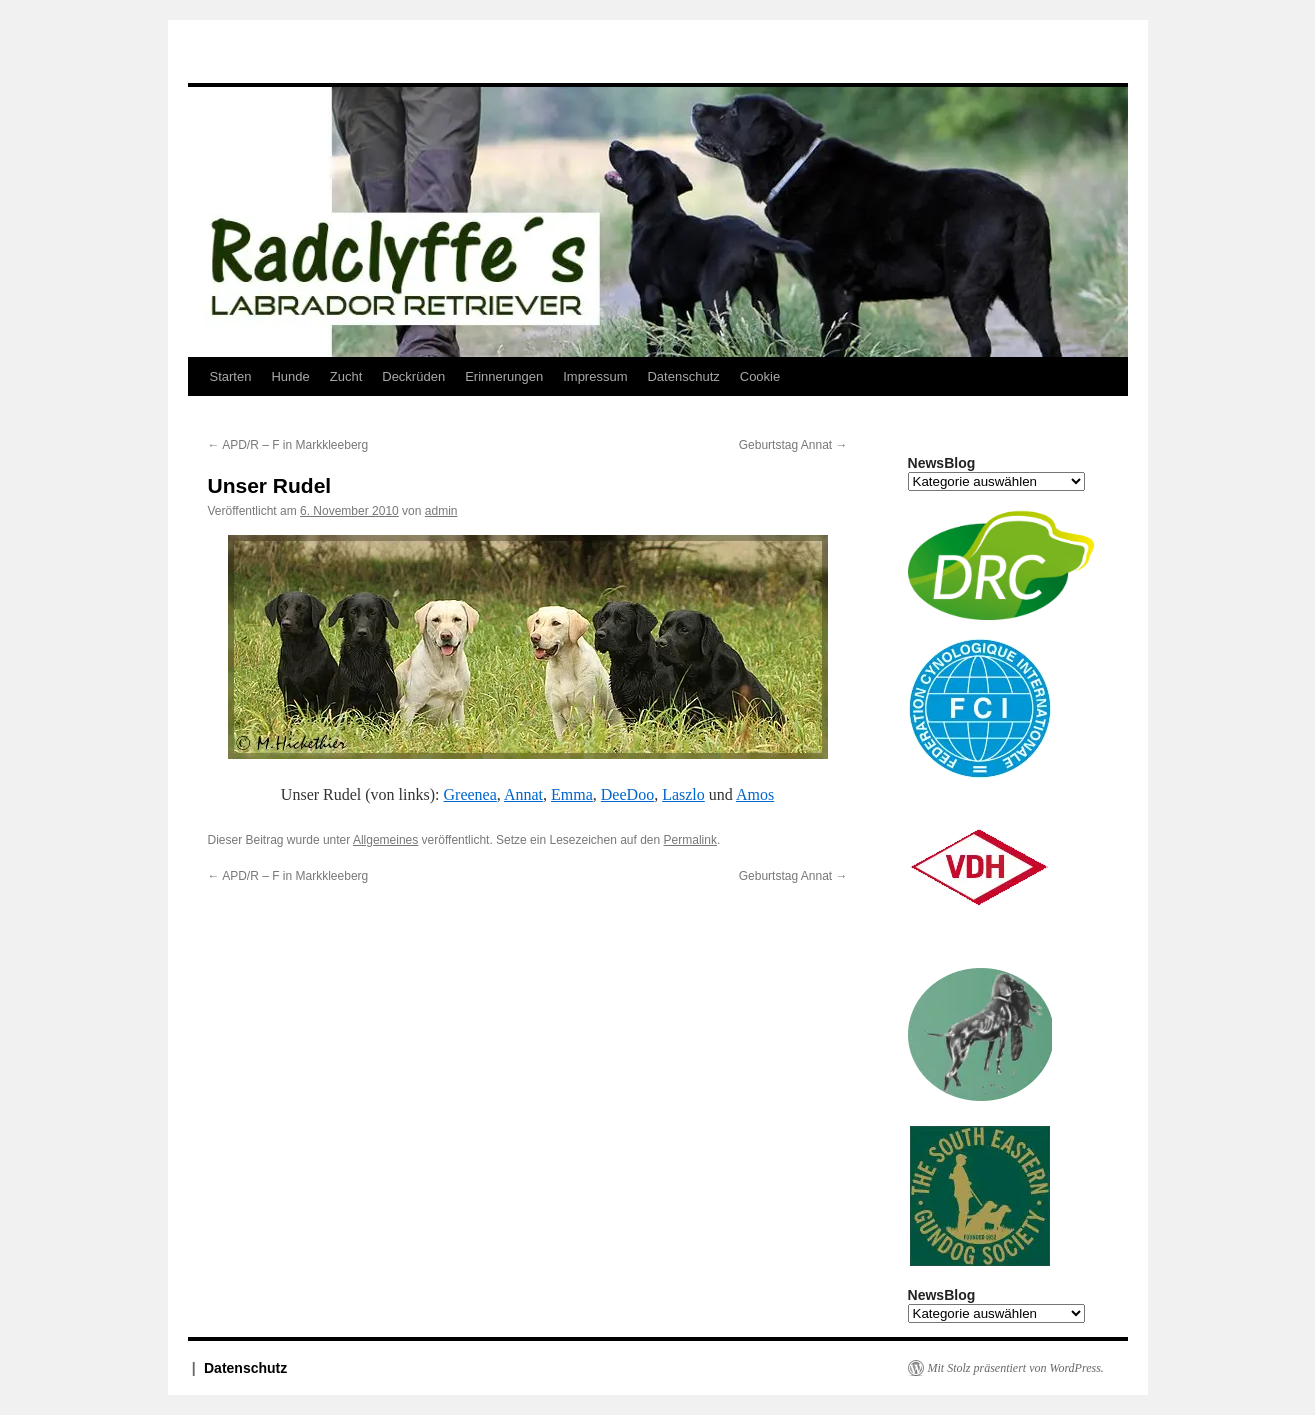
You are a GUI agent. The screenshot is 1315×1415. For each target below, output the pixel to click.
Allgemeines (385, 840)
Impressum (595, 376)
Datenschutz (683, 376)
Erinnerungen (504, 376)
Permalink (690, 840)
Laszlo (683, 794)
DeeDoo (627, 794)
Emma (572, 794)
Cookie (760, 376)
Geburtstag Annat (793, 445)
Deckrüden (413, 376)
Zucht (346, 376)
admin (441, 511)
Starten (231, 376)
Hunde (290, 376)
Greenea (470, 794)
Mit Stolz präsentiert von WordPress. (1016, 1368)
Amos (755, 794)
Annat (523, 794)
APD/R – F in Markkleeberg (288, 445)
